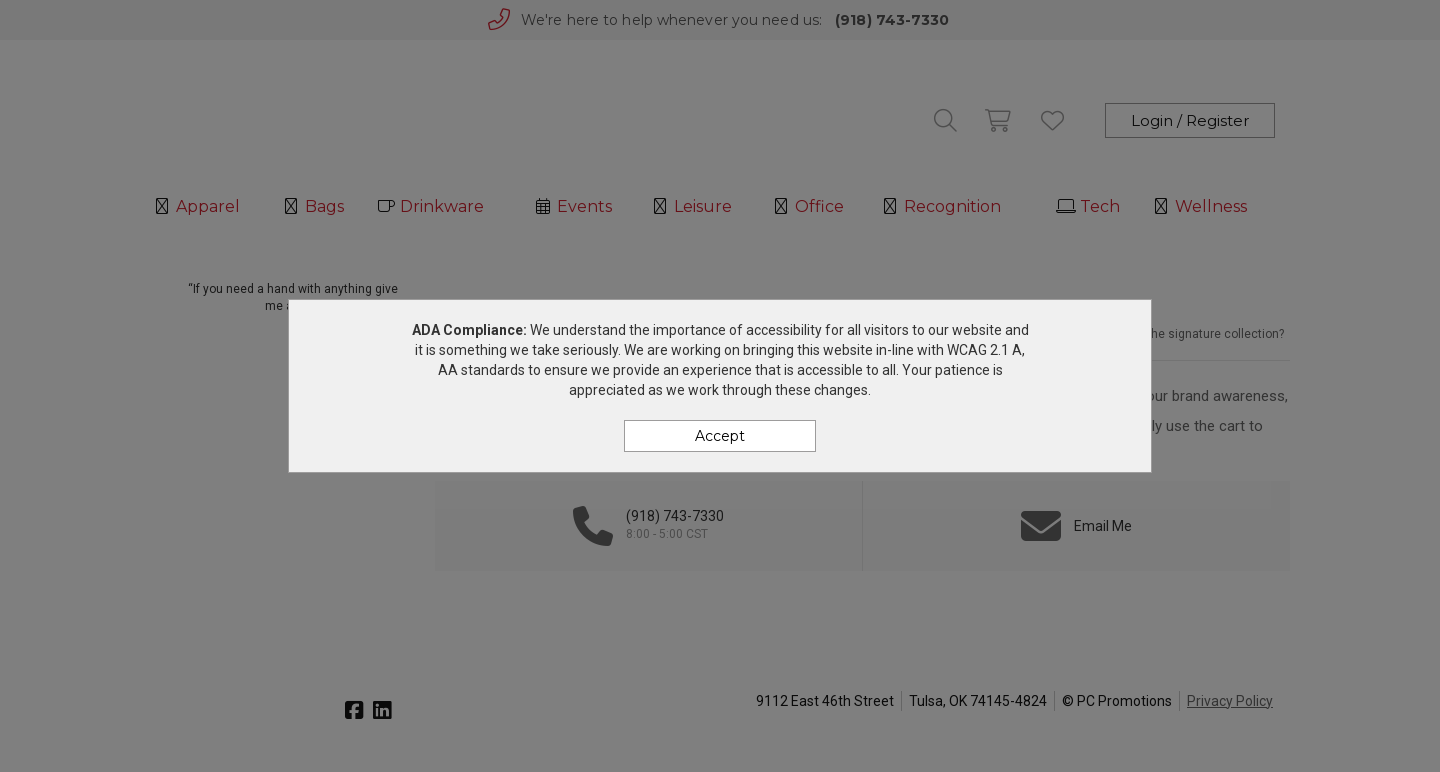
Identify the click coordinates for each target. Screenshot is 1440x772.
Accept (720, 436)
